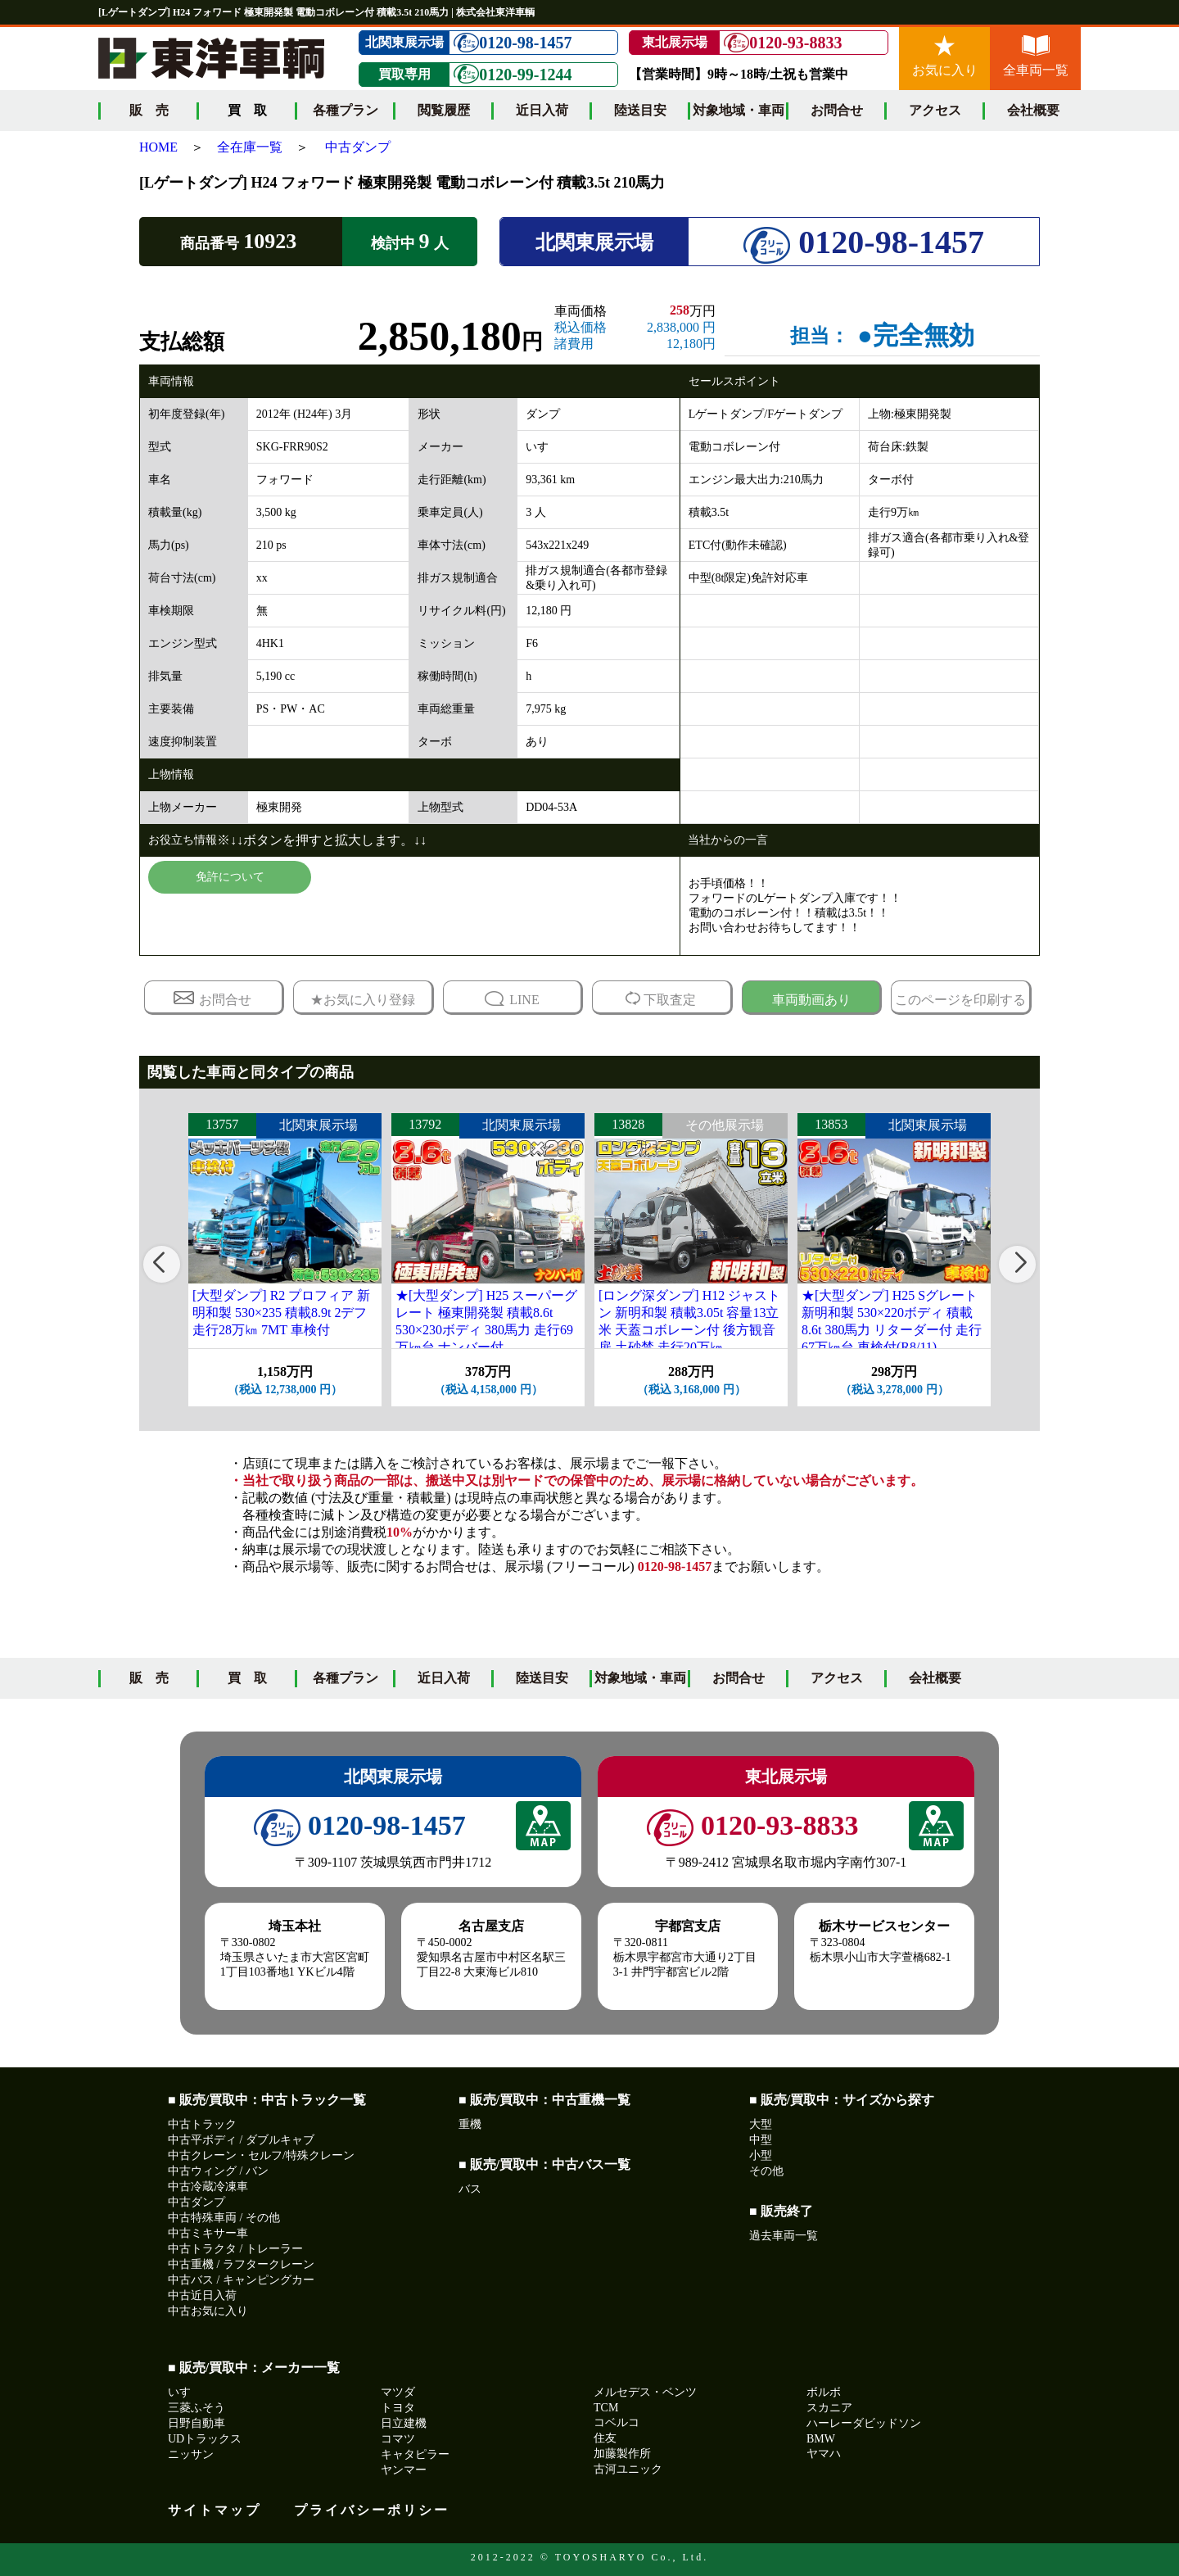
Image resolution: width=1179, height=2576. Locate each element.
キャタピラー (415, 2454)
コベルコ (616, 2422)
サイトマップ (214, 2510)
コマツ (398, 2439)
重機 (469, 2124)
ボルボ (823, 2392)
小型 (760, 2155)
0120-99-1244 (512, 74)
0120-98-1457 (512, 43)
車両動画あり (811, 1000)
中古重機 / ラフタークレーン (241, 2264)
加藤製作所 (622, 2453)
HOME (158, 147)
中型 (760, 2140)
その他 (766, 2171)
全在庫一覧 (249, 147)
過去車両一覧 (783, 2236)
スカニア (829, 2408)
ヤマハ (823, 2453)
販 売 (149, 110)
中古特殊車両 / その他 (224, 2218)
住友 (605, 2438)
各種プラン (345, 110)
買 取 (247, 1678)
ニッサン (191, 2454)
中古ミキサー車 (208, 2233)
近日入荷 (542, 110)
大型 (760, 2124)
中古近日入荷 (202, 2295)
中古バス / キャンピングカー (241, 2280)
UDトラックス (205, 2439)
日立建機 (404, 2423)
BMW (820, 2439)
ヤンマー (404, 2470)
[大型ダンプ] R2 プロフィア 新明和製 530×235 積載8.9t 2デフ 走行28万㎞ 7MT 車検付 (281, 1312)
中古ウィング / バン (218, 2171)
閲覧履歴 (444, 110)
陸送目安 (640, 110)
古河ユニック (628, 2469)
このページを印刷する (960, 1000)
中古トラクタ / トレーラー (235, 2249)
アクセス (935, 110)
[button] (161, 1264)
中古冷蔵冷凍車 (208, 2186)
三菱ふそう (196, 2408)
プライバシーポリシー (371, 2510)
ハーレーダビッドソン (863, 2423)
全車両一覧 (1035, 56)
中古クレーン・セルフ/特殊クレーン (261, 2155)
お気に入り (945, 56)
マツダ (398, 2392)
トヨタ (398, 2408)
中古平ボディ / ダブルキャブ (241, 2140)
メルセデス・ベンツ (645, 2392)
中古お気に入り (208, 2311)
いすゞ (185, 2392)
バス (469, 2189)
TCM (606, 2408)
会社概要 (1033, 110)
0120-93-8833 (783, 43)
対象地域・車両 (738, 110)
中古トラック (202, 2124)
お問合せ (837, 110)
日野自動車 (196, 2423)
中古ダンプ (358, 147)
